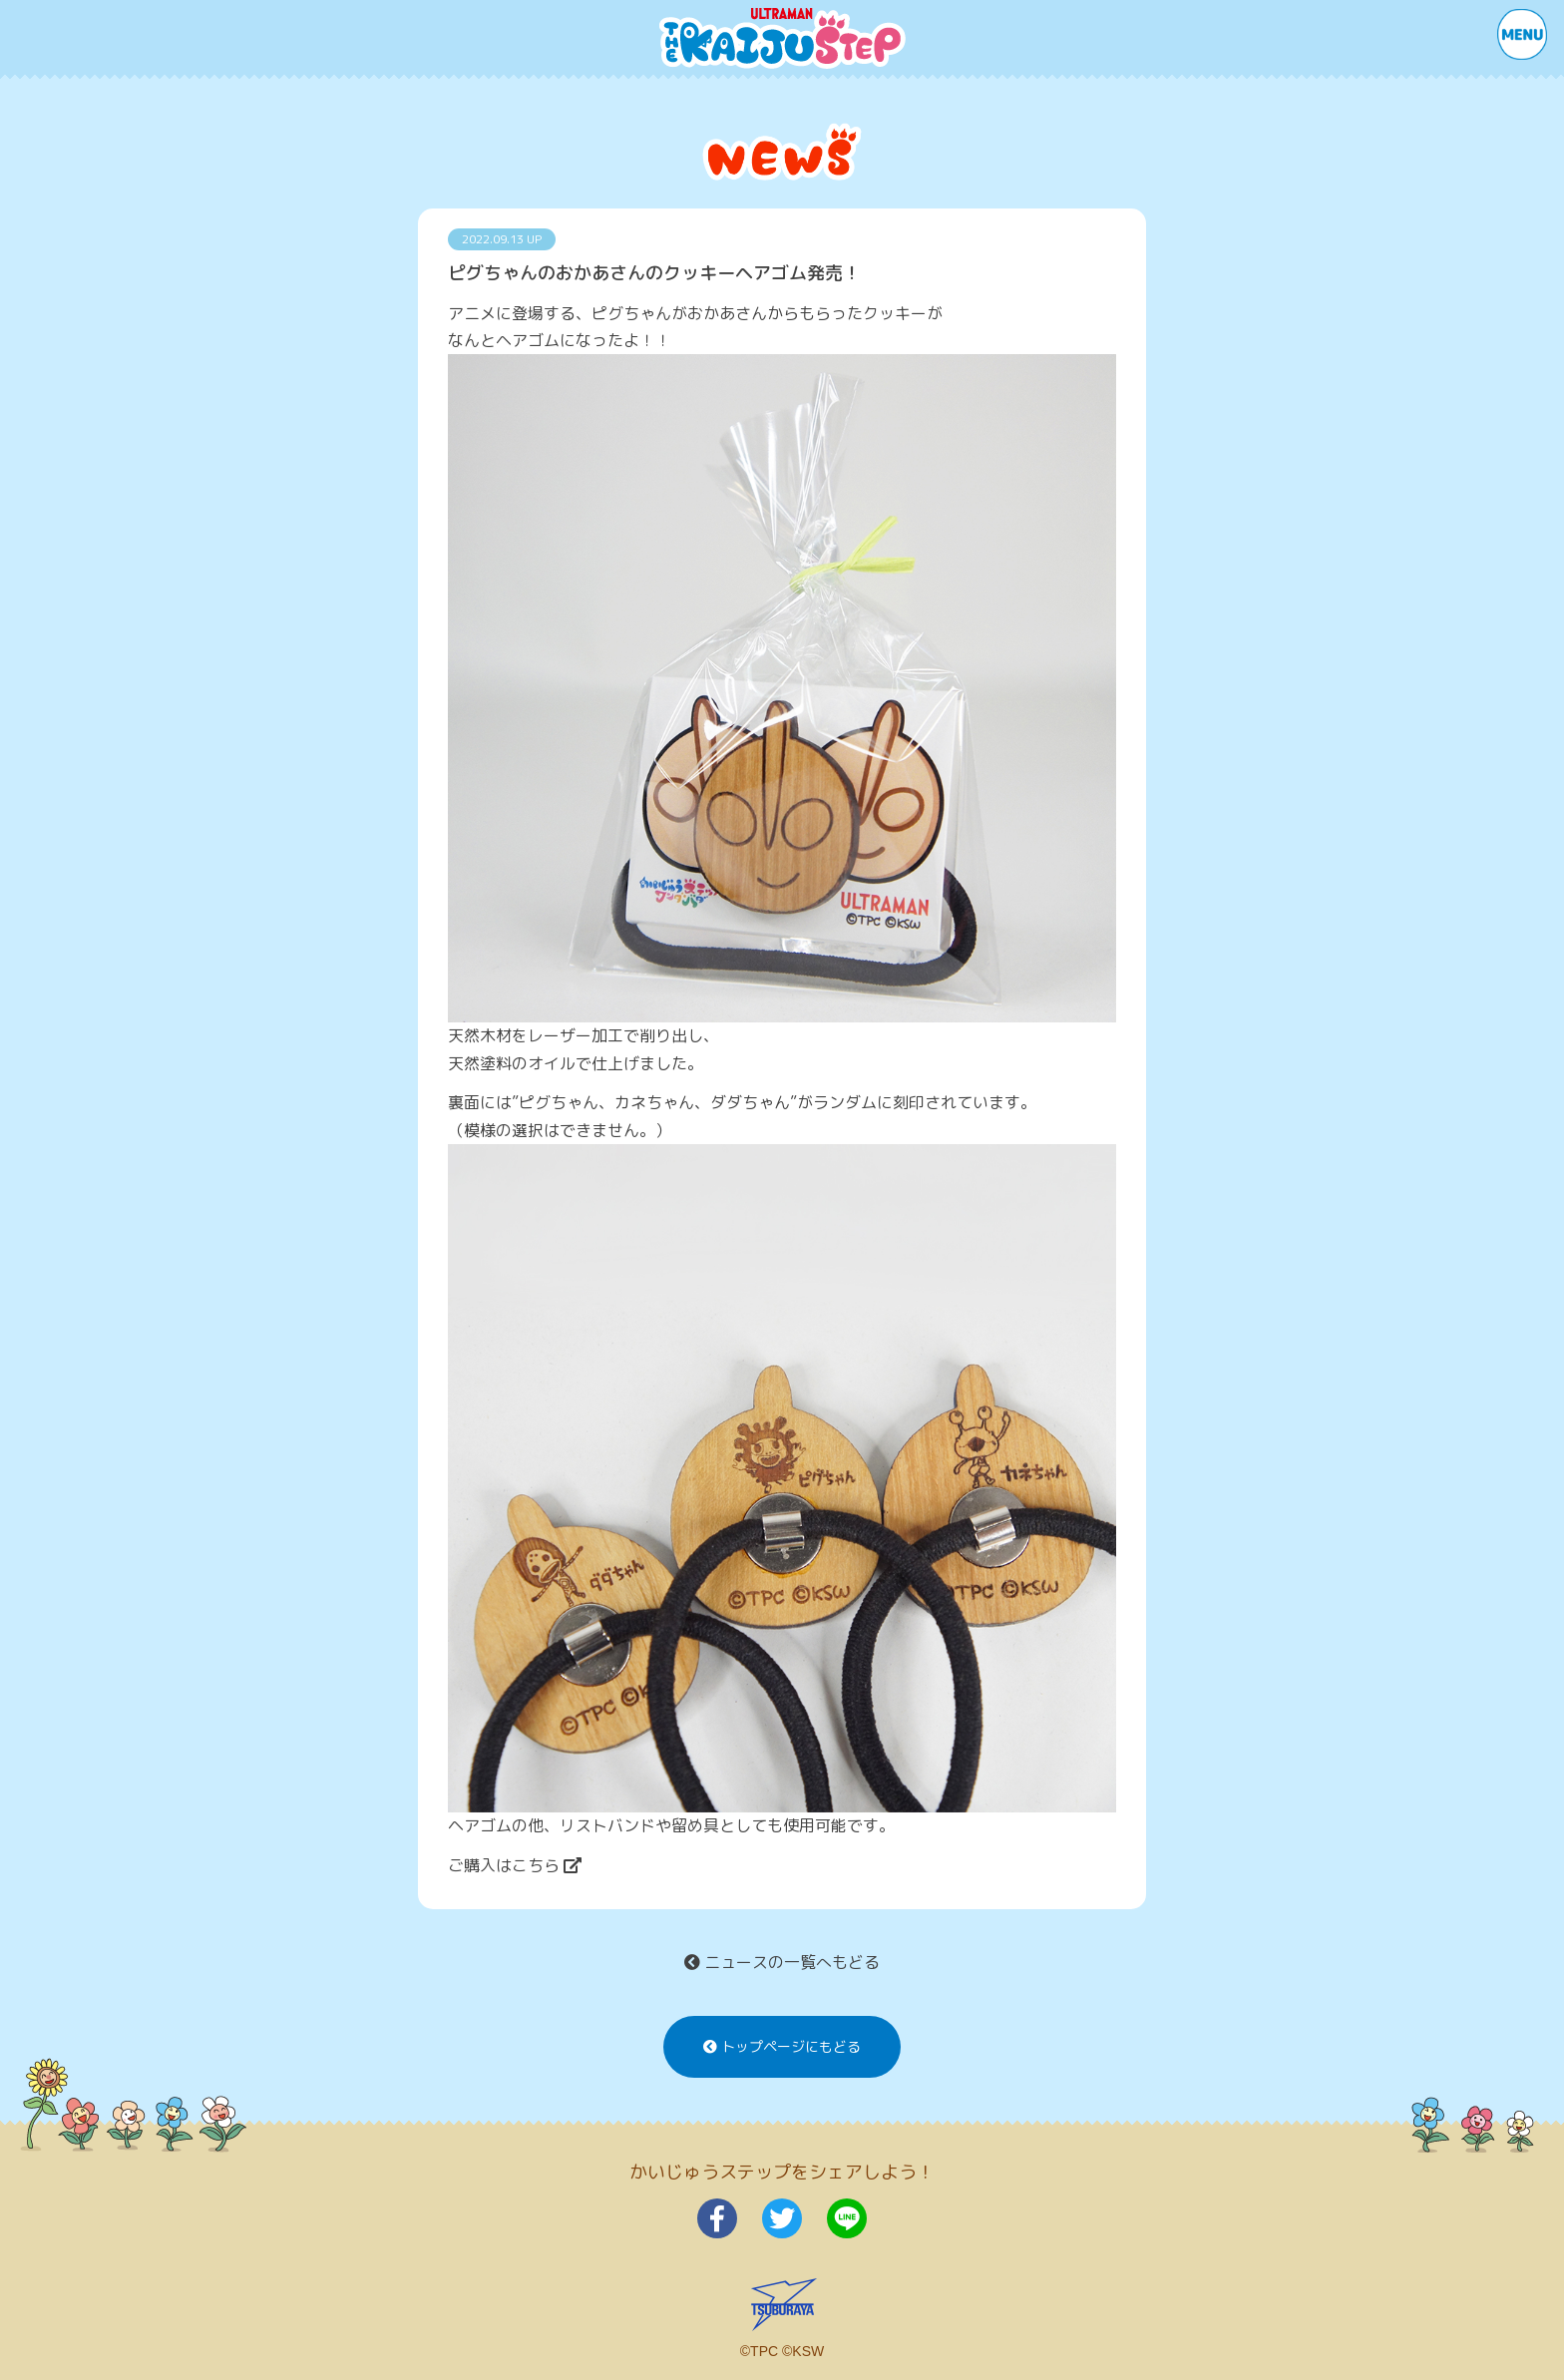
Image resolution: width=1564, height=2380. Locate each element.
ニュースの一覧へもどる (782, 1961)
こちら (547, 1864)
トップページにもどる (782, 2047)
